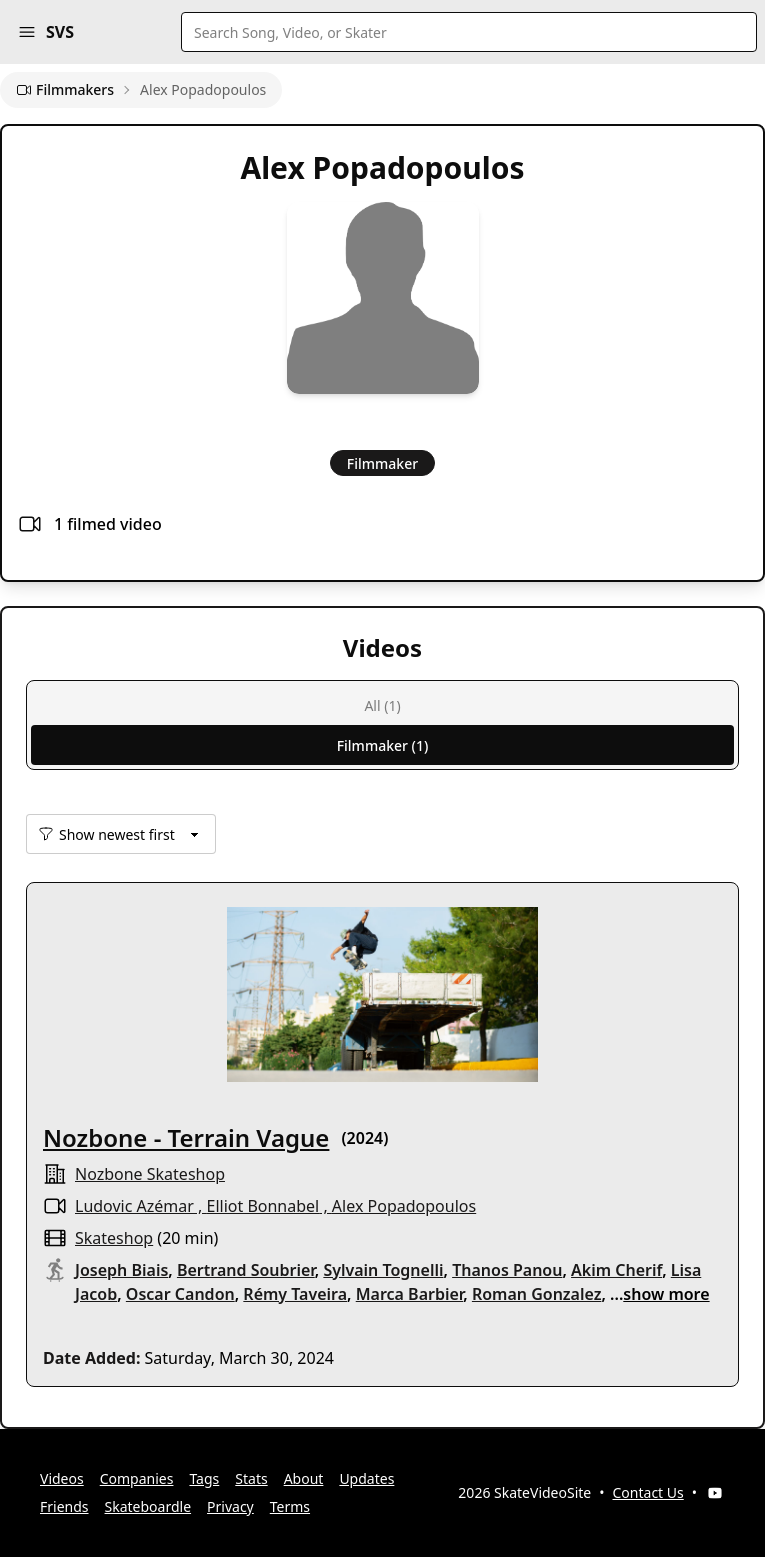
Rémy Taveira (295, 1294)
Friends (64, 1506)
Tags (204, 1478)
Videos (62, 1478)
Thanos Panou (507, 1270)
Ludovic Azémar (134, 1206)
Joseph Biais (121, 1270)
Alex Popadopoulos (404, 1206)
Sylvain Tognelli (383, 1270)
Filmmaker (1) (383, 745)
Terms (290, 1506)
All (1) (382, 705)
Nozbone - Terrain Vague (186, 1137)
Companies (137, 1478)
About (304, 1478)
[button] (27, 32)
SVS (60, 32)
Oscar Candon (180, 1294)
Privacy (230, 1506)
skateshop (114, 1238)
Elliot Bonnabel (263, 1206)
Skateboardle (148, 1506)
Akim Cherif (616, 1270)
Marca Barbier (410, 1294)
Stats (251, 1478)
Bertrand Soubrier (246, 1270)
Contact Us (648, 1492)
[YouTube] (715, 1493)
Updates (366, 1478)
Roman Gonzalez (537, 1294)
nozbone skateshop (150, 1174)
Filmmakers (65, 89)
